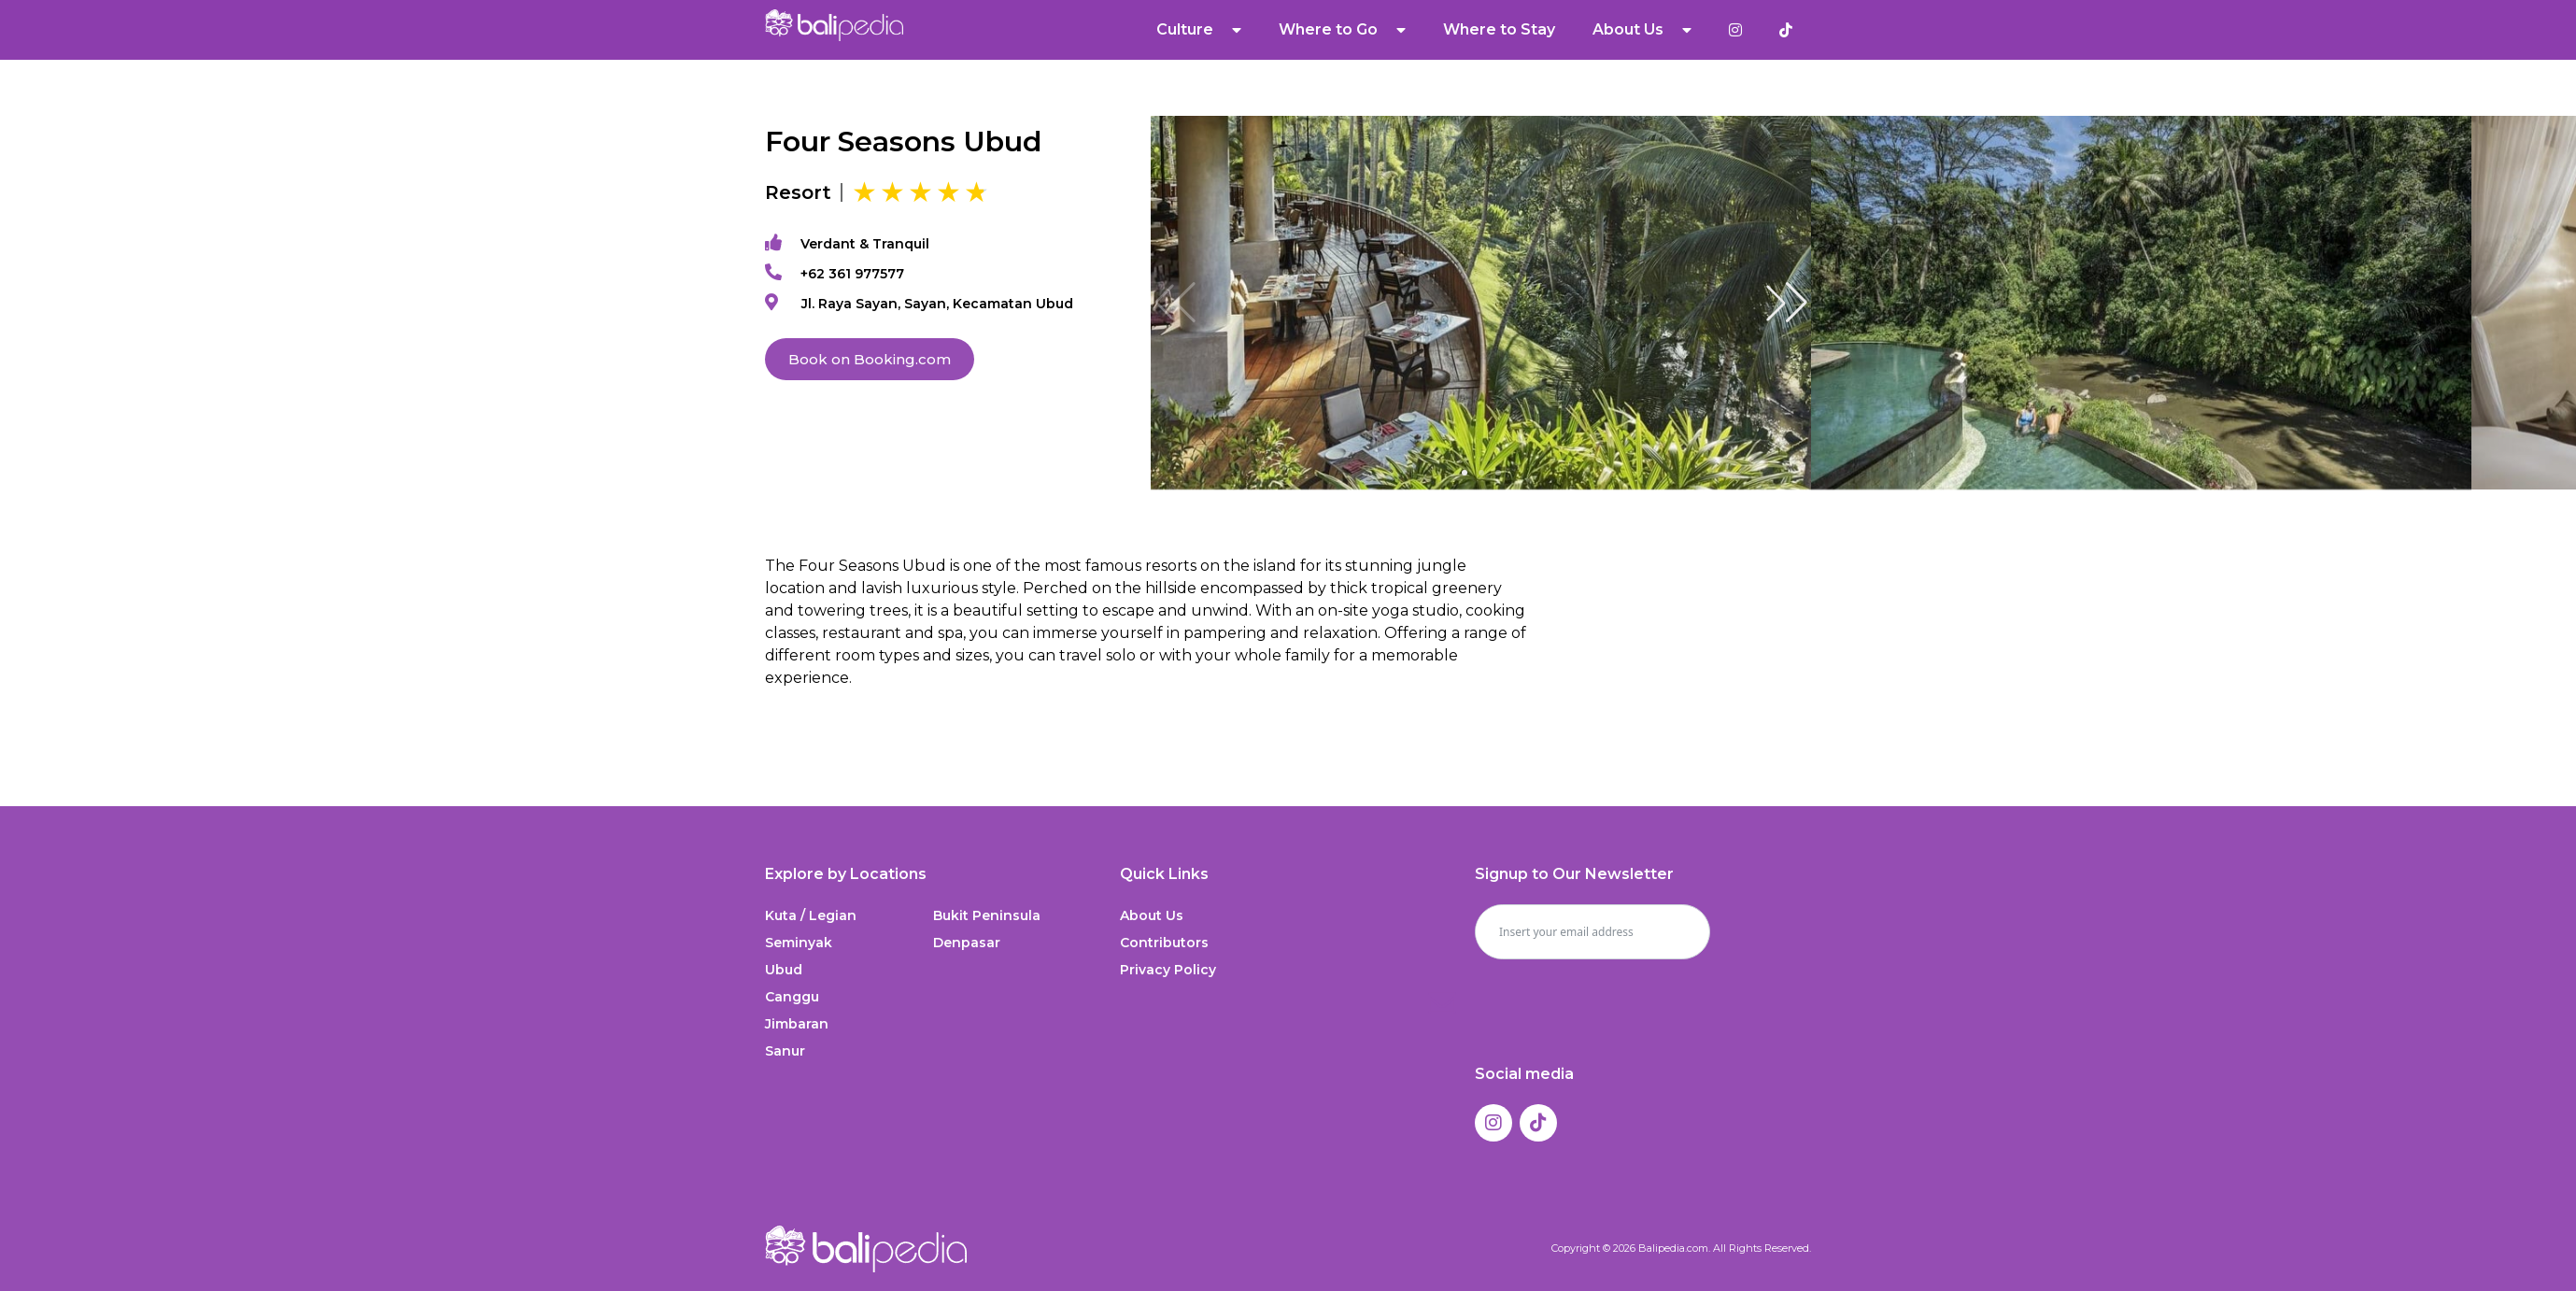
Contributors (1164, 942)
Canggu (792, 996)
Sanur (785, 1051)
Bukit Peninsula (986, 915)
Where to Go (1342, 30)
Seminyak (798, 942)
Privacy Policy (1168, 969)
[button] (1786, 302)
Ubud (783, 969)
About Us (1641, 30)
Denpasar (966, 942)
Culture (1198, 30)
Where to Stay (1499, 29)
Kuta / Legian (810, 915)
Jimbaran (796, 1023)
